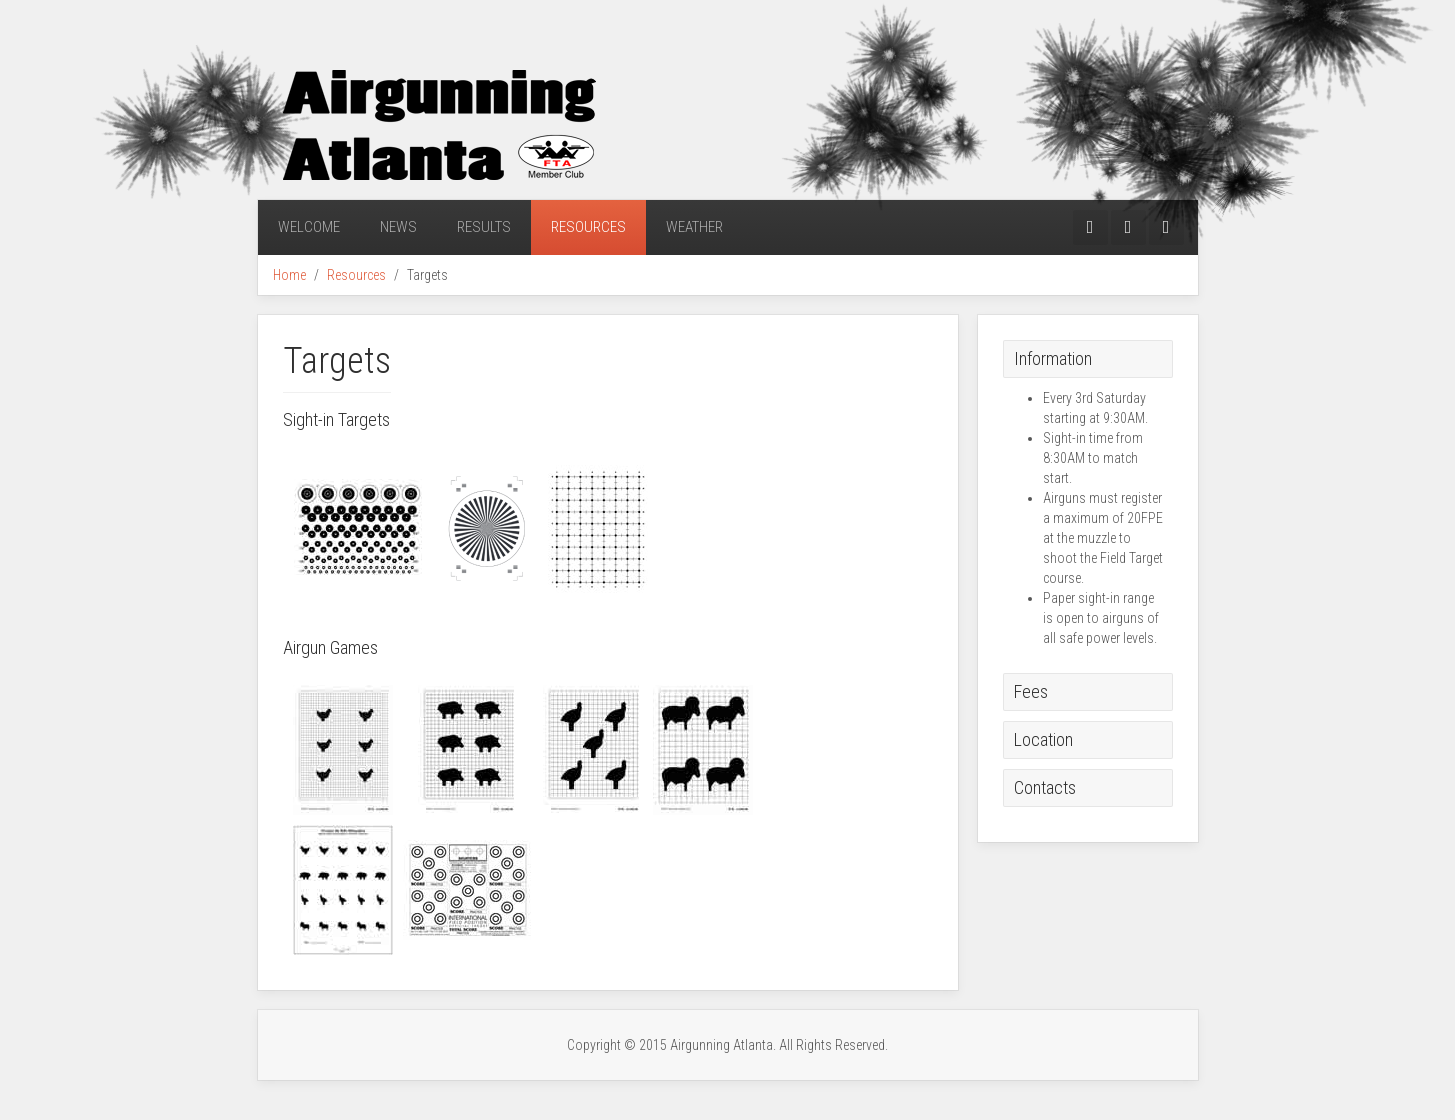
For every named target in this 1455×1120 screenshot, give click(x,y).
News (398, 227)
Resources (588, 227)
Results (484, 227)
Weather (694, 227)
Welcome (309, 227)
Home (289, 275)
